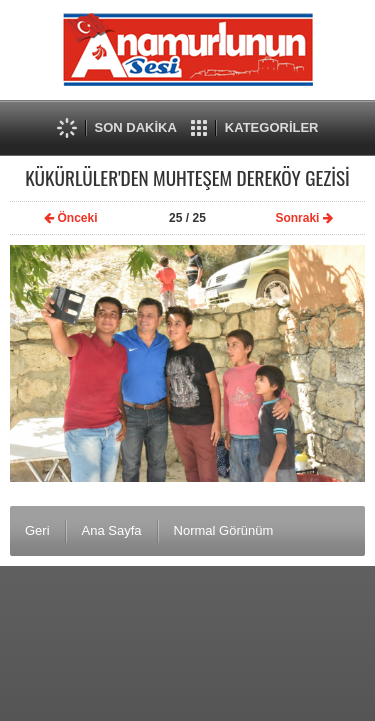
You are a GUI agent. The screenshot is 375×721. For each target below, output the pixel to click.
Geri (37, 530)
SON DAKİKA (136, 127)
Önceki (69, 218)
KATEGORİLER (272, 127)
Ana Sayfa (112, 530)
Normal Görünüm (224, 530)
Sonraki (305, 218)
